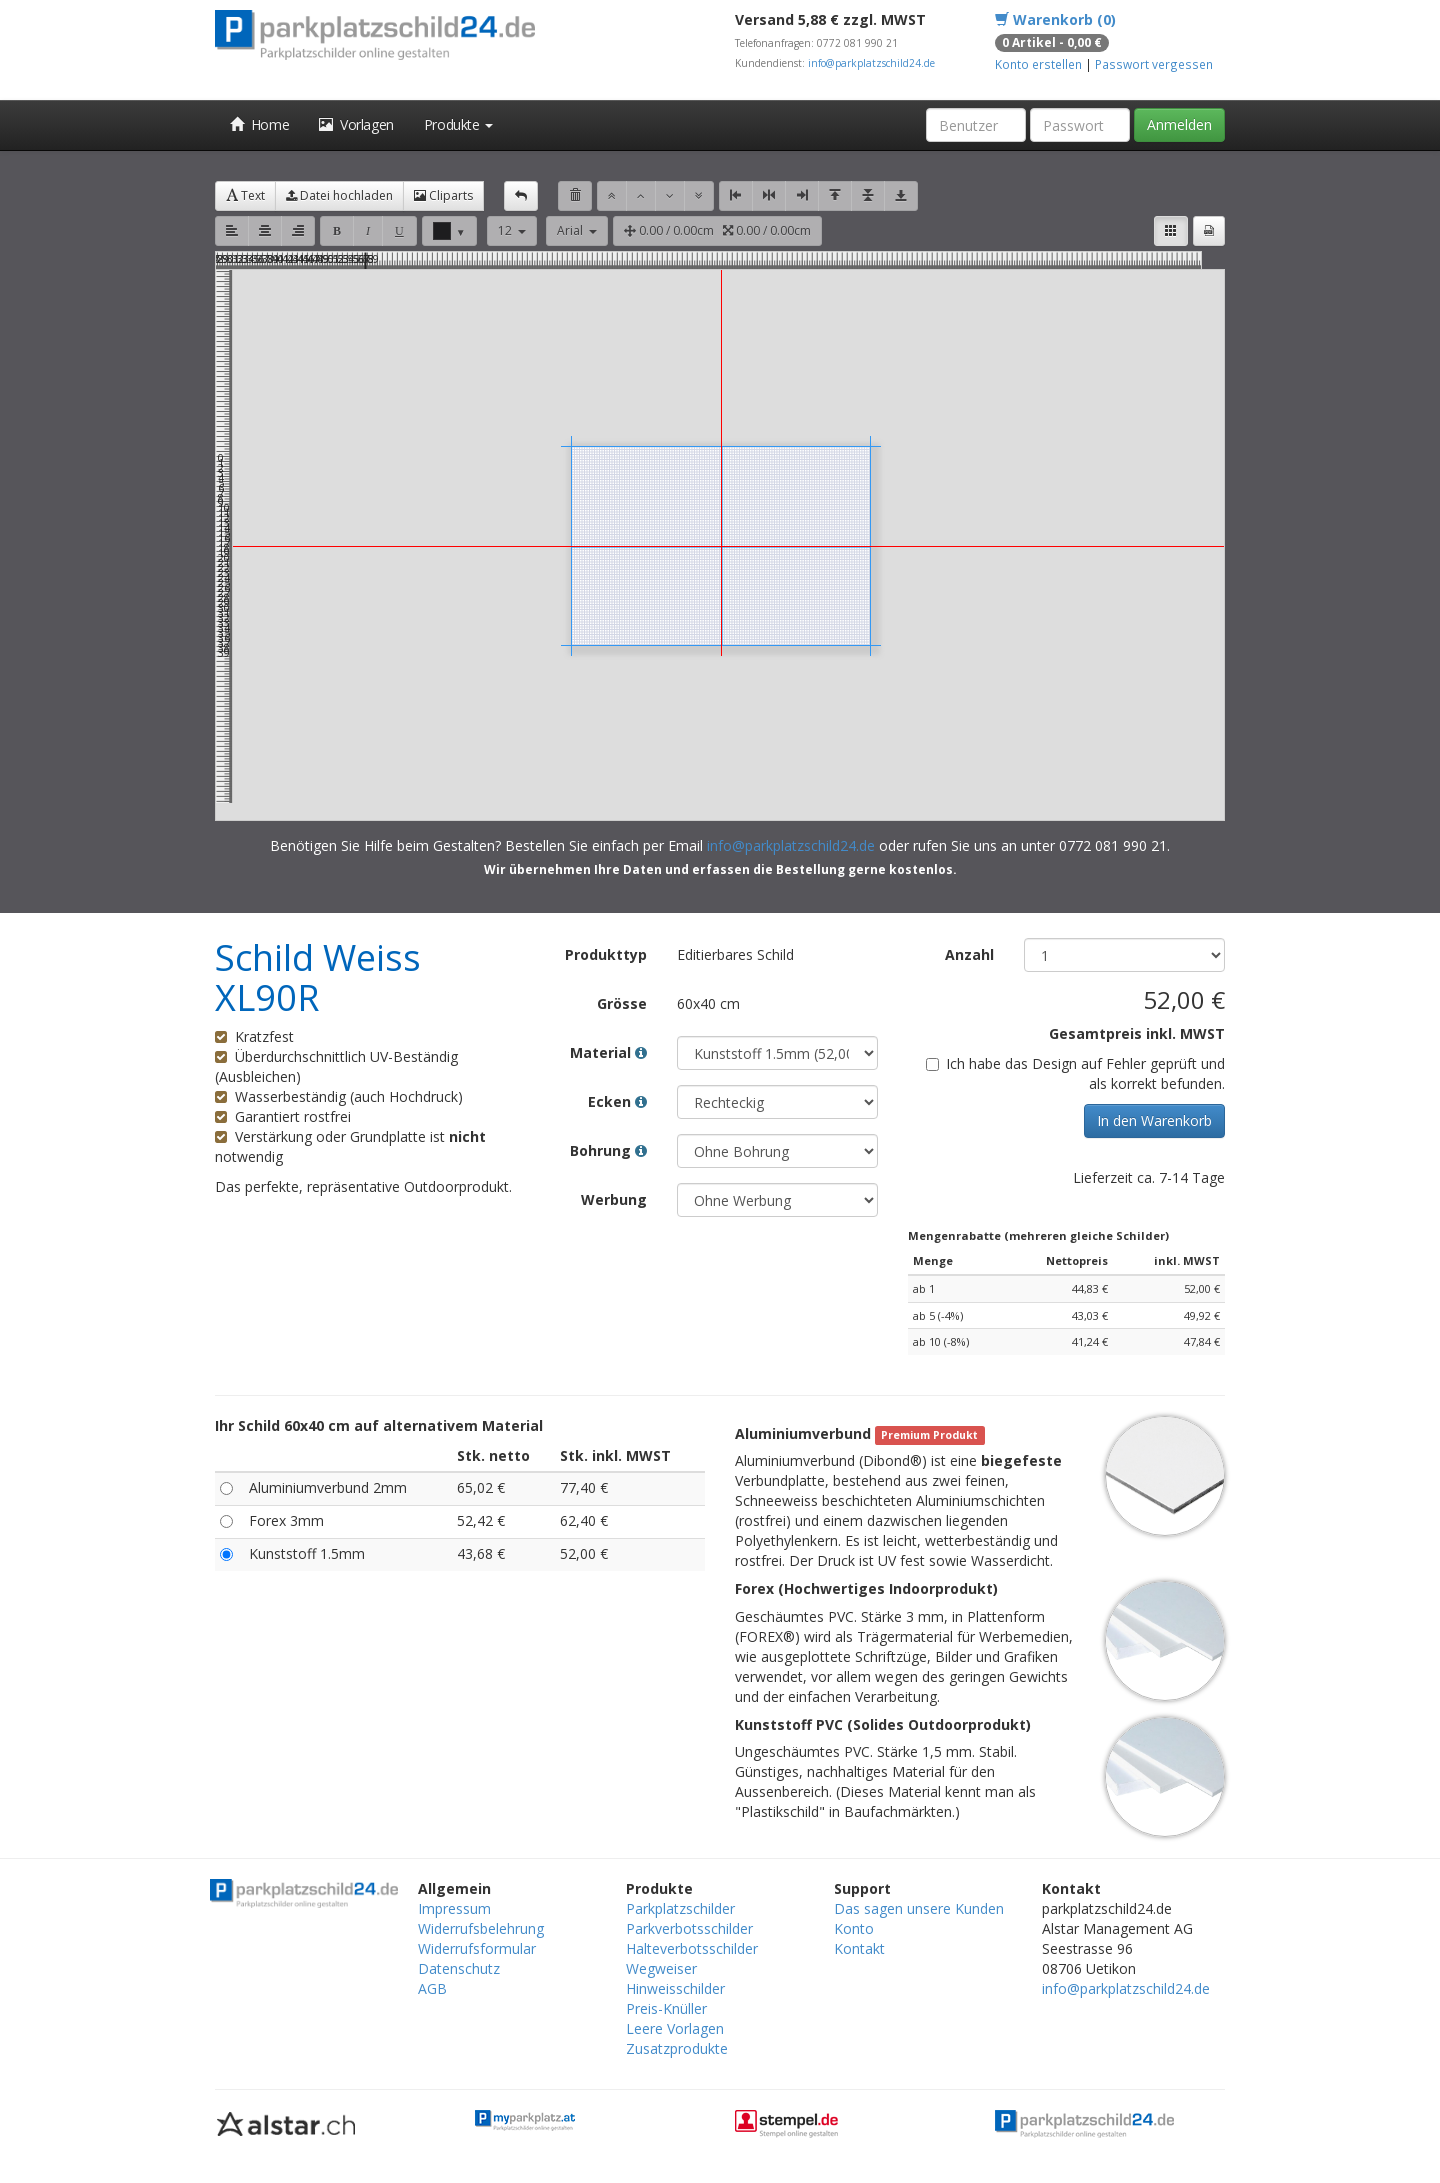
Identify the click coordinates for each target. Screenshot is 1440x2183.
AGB (432, 1988)
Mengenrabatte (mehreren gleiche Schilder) (1038, 1235)
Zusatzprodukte (677, 2048)
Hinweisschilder (675, 1988)
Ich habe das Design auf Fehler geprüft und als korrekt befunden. (1075, 1073)
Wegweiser (661, 1968)
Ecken (617, 1101)
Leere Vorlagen (675, 2028)
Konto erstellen (1038, 64)
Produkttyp (606, 954)
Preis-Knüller (666, 2008)
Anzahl (969, 954)
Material (608, 1052)
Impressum (454, 1908)
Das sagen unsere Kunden (919, 1908)
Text (245, 195)
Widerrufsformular (477, 1948)
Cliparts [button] (443, 195)
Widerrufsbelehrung (481, 1928)
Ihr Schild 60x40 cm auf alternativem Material (379, 1425)
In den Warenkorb (1154, 1120)
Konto (854, 1928)
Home (259, 124)
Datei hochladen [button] (339, 195)
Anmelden (1179, 124)
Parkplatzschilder (680, 1908)
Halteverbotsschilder (692, 1948)
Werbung (614, 1199)
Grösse (622, 1003)
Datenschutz (459, 1968)
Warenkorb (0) (1055, 19)
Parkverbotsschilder (689, 1928)
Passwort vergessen (1154, 64)
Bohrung (608, 1150)
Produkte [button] (458, 124)
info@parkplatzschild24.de (871, 63)
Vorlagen (356, 124)
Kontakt (859, 1948)
